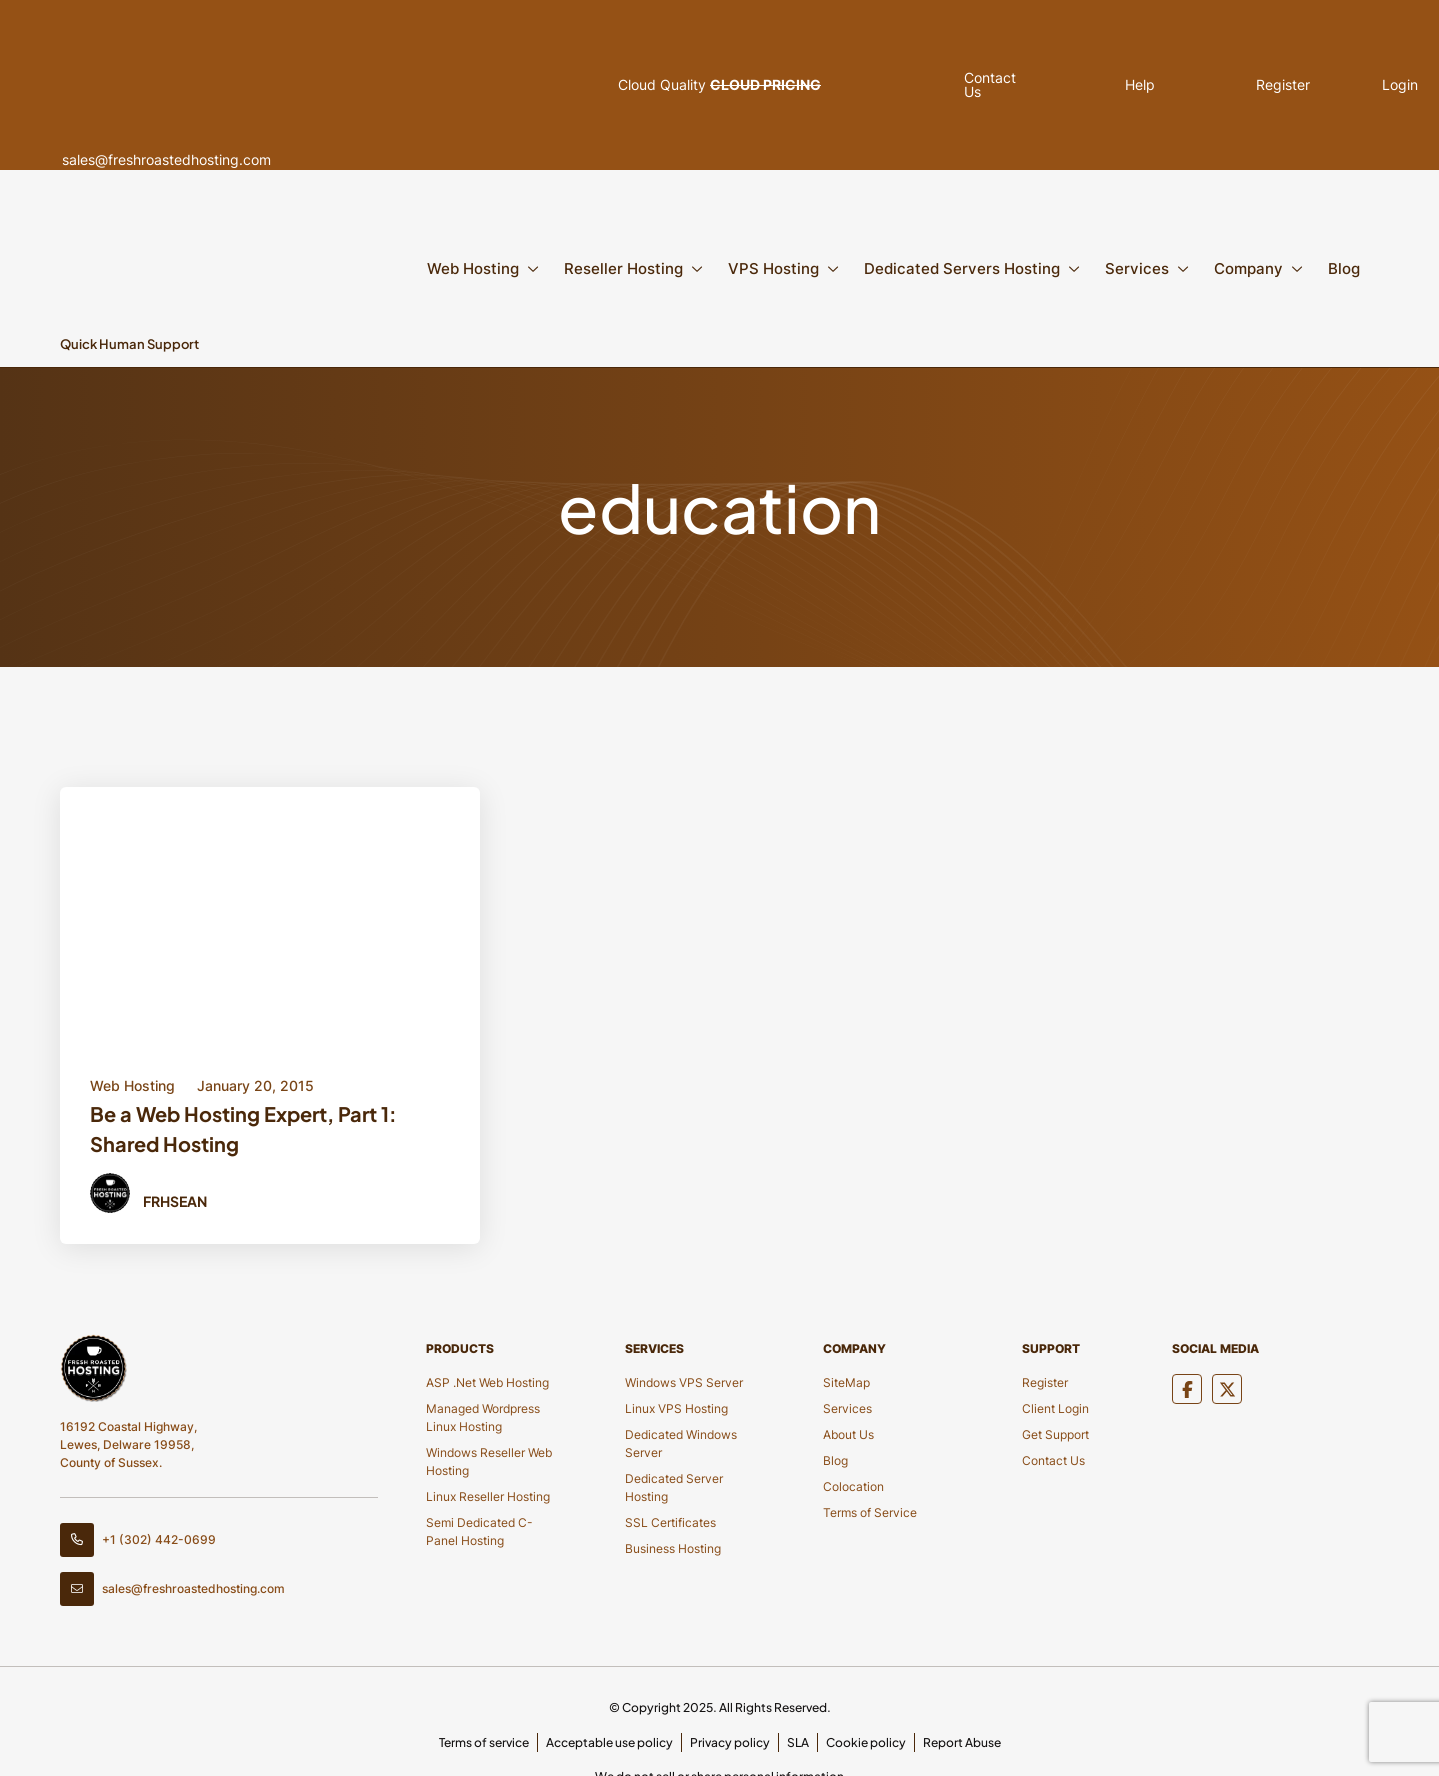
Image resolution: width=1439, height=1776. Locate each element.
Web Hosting (473, 268)
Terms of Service (870, 1512)
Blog (1344, 268)
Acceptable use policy (609, 1742)
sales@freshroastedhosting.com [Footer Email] (172, 1589)
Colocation (853, 1486)
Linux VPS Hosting (676, 1408)
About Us (848, 1434)
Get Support (1055, 1434)
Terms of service (484, 1742)
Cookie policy (866, 1742)
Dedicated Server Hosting (674, 1487)
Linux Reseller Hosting (488, 1496)
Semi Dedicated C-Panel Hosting (479, 1531)
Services (1137, 268)
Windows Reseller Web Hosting (489, 1461)
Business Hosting (673, 1548)
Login (1326, 85)
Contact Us (1053, 1460)
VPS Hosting (773, 268)
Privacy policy (730, 1742)
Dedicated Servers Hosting (962, 268)
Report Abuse (962, 1742)
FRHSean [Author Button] (175, 1201)
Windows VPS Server (684, 1382)
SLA (798, 1742)
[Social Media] (1187, 1389)
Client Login (1055, 1408)
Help (1070, 85)
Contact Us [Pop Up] (967, 85)
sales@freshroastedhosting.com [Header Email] (212, 85)
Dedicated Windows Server (681, 1443)
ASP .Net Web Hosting (487, 1382)
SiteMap (846, 1382)
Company (1248, 268)
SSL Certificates (670, 1522)
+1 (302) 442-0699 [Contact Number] (138, 1540)
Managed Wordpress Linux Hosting (483, 1417)
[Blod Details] (270, 914)
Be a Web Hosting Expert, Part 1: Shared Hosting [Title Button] (243, 1128)
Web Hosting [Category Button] (132, 1085)
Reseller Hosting (623, 268)
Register (1197, 85)
